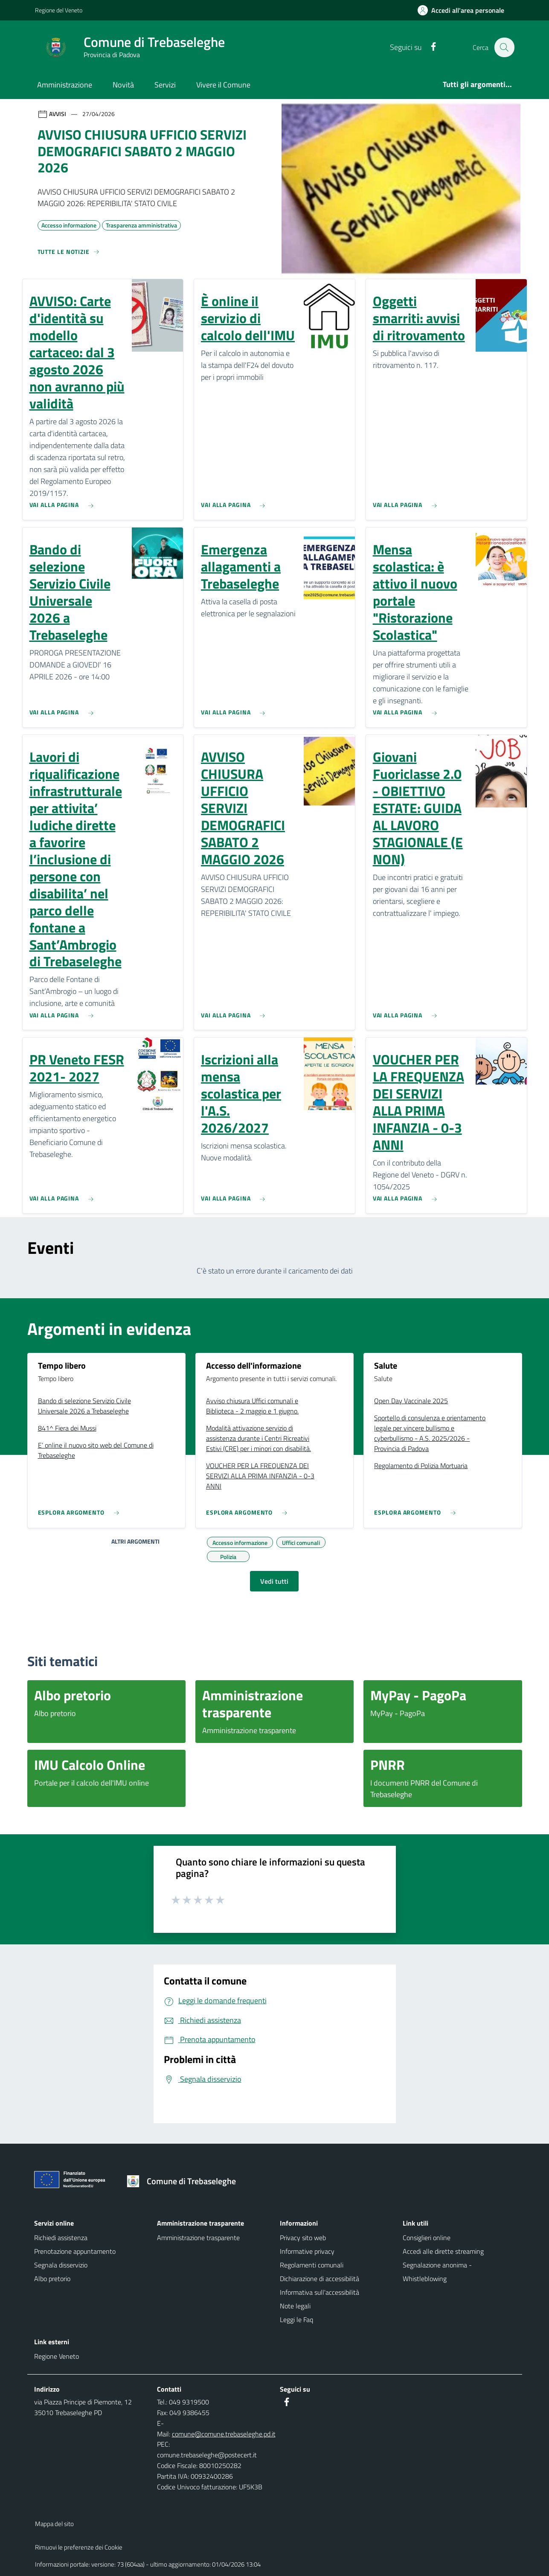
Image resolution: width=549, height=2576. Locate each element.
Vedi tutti (274, 1581)
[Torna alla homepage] (184, 2181)
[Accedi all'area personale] (464, 10)
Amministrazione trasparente (198, 2237)
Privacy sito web (303, 2237)
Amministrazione (64, 84)
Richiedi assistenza (60, 2237)
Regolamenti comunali (311, 2265)
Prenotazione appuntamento (75, 2251)
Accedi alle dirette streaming (443, 2251)
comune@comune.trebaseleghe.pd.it (224, 2434)
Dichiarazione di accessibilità (319, 2278)
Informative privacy (307, 2251)
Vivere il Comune (223, 84)
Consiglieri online (426, 2237)
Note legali (295, 2306)
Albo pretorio (52, 2278)
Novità (123, 84)
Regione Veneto (56, 2356)
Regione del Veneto (58, 10)
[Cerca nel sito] (504, 47)
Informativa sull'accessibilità (319, 2292)
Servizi (165, 84)
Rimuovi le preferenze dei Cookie (78, 2547)
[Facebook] (428, 47)
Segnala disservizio (60, 2265)
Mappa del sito (54, 2524)
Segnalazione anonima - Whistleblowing (437, 2272)
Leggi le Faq (296, 2319)
